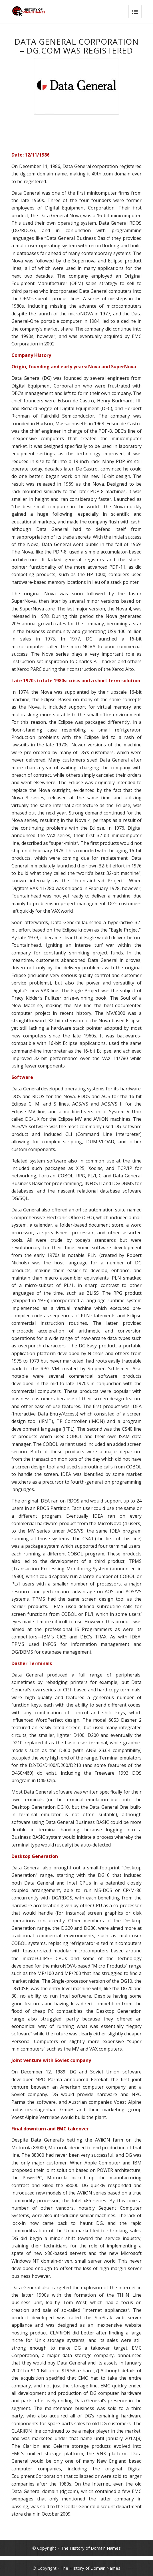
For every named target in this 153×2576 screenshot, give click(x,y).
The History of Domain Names (91, 2548)
